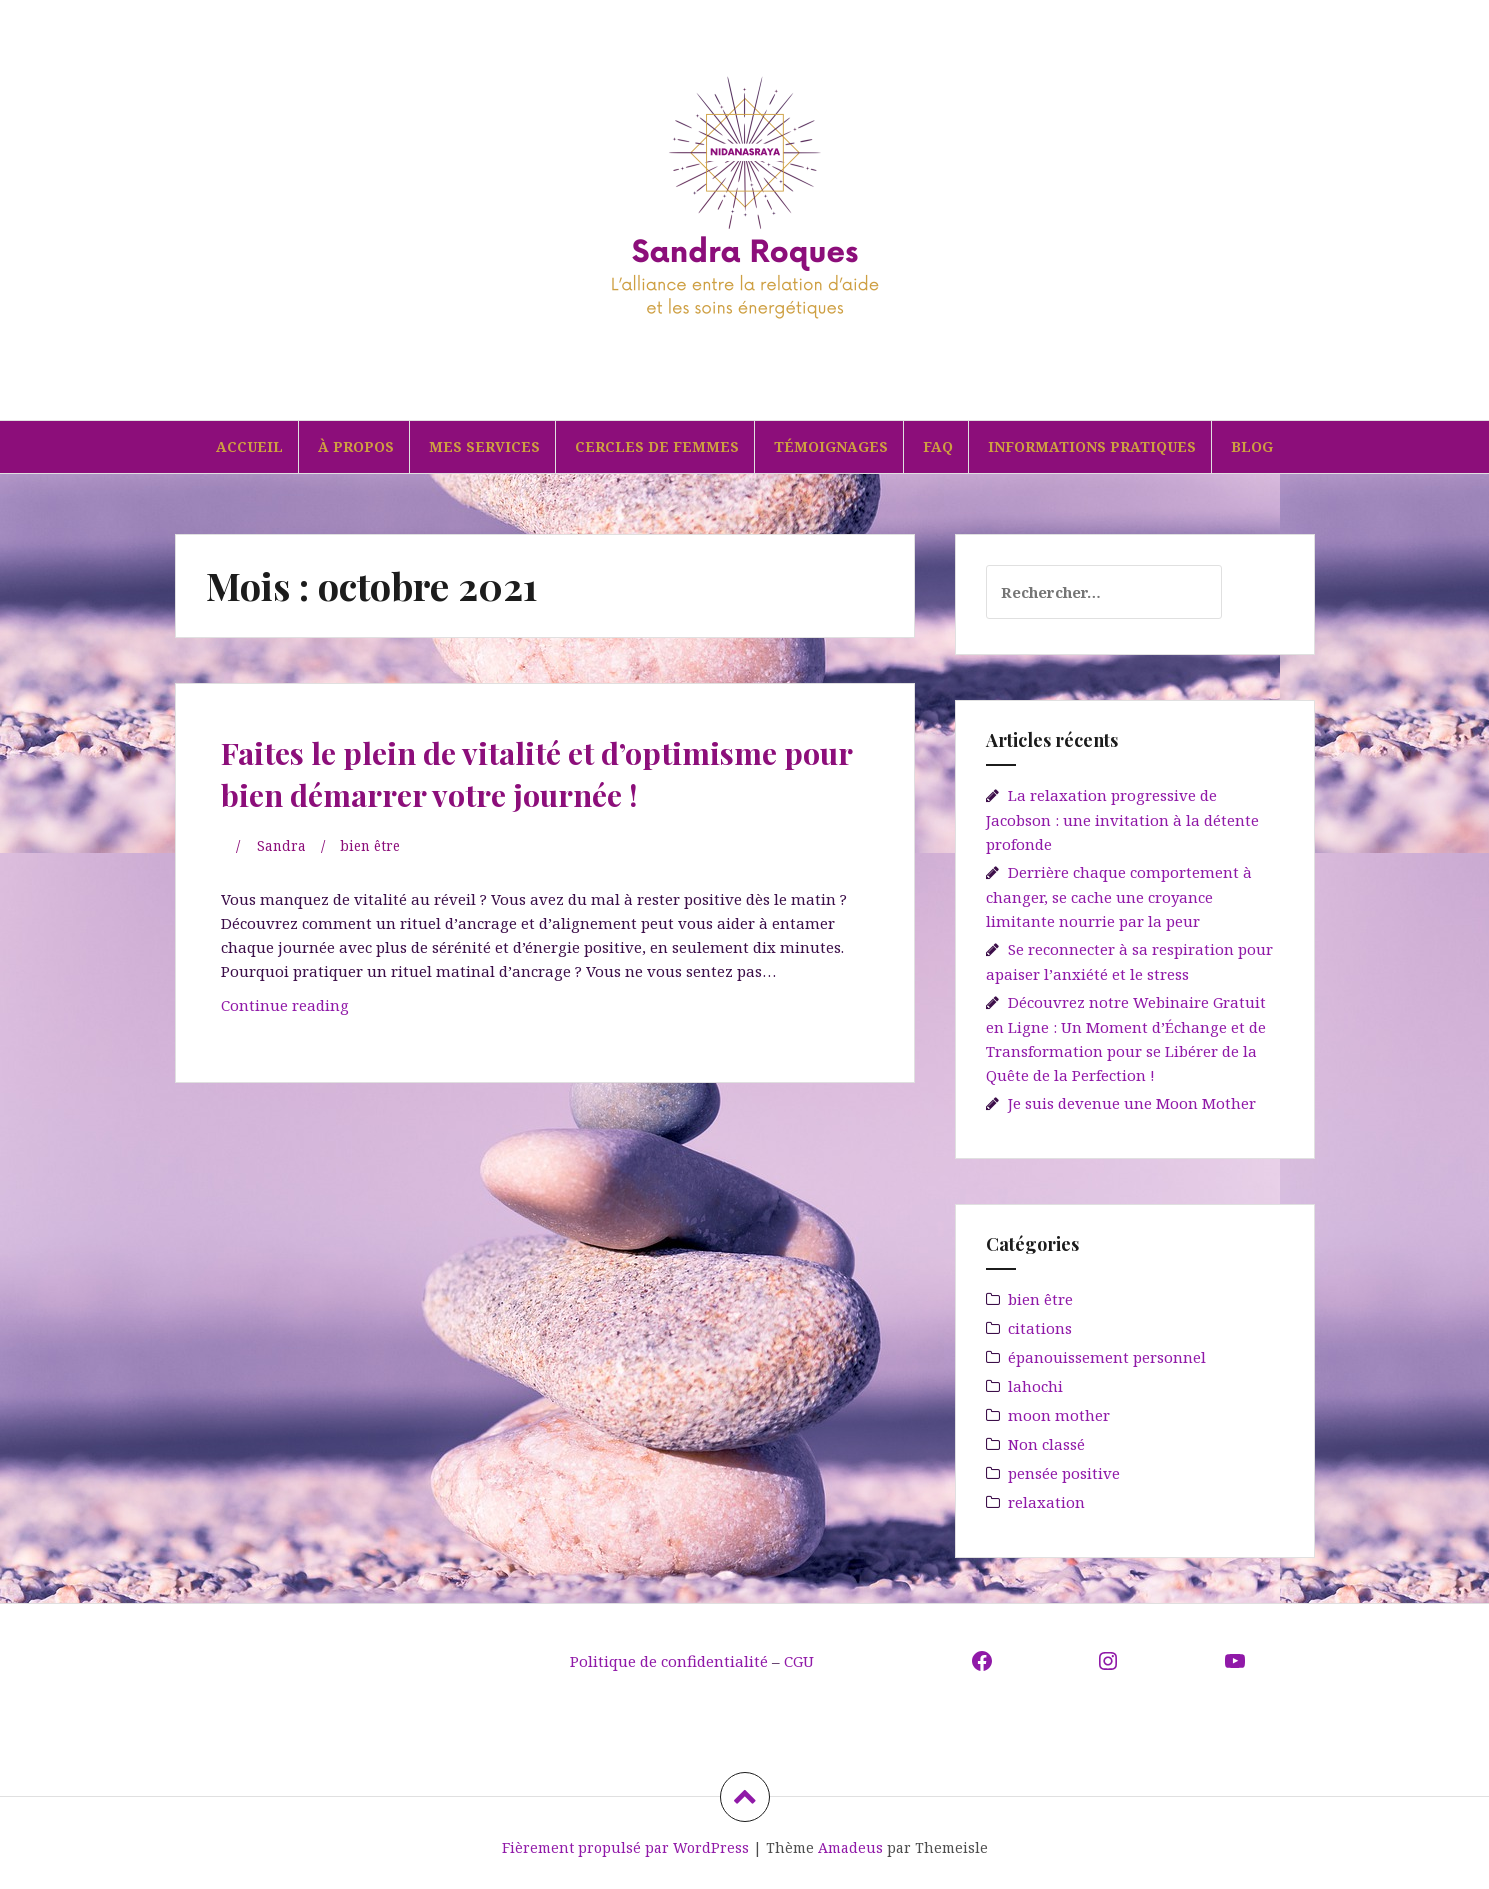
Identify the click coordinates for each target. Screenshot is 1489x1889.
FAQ (938, 446)
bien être (375, 887)
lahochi (1035, 1386)
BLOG (1252, 446)
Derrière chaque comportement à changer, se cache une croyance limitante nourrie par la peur (1119, 896)
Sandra (283, 887)
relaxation (1046, 1502)
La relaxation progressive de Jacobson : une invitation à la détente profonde (1122, 819)
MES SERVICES (484, 446)
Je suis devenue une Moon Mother (1132, 1103)
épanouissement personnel (1107, 1357)
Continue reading (330, 1051)
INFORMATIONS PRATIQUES (1092, 446)
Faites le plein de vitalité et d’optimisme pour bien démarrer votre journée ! (504, 791)
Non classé (1046, 1444)
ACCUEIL (249, 446)
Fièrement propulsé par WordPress (625, 1847)
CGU (799, 1661)
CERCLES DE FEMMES (657, 446)
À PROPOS (356, 446)
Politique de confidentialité (671, 1661)
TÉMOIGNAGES (831, 446)
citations (1040, 1328)
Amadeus (850, 1847)
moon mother (1059, 1415)
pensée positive (1064, 1473)
